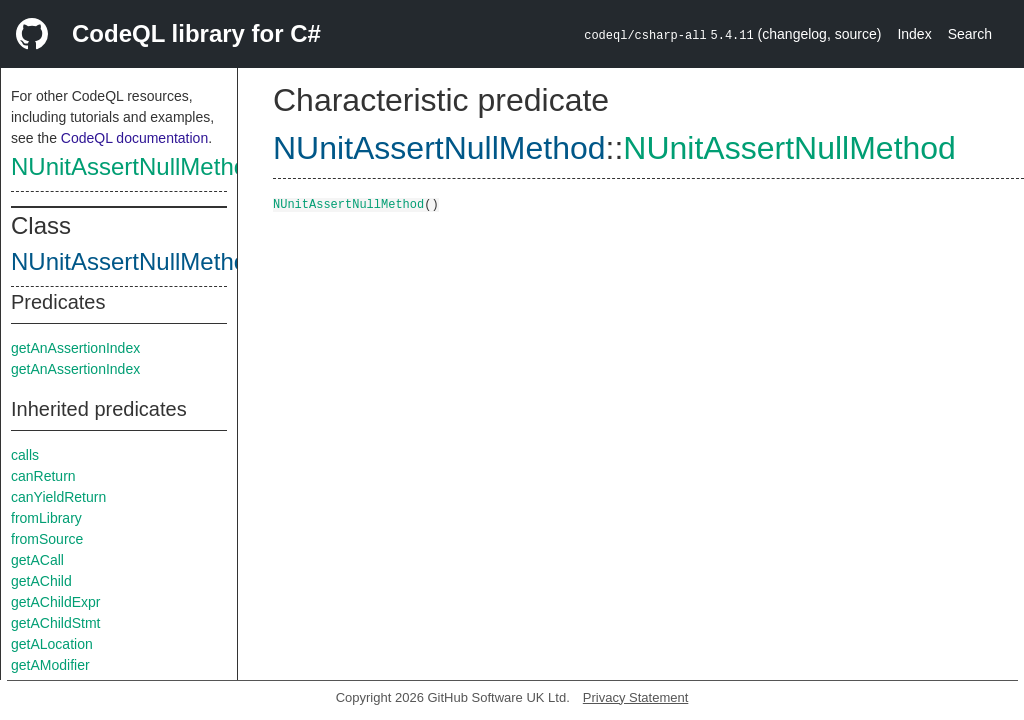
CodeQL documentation (134, 138)
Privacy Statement (636, 697)
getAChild (41, 581)
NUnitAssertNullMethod (135, 166)
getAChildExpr (56, 602)
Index (914, 34)
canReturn (43, 476)
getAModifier (50, 665)
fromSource (47, 539)
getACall (37, 560)
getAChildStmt (55, 623)
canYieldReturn (58, 497)
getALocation (52, 644)
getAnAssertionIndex (75, 348)
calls (25, 455)
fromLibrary (46, 518)
